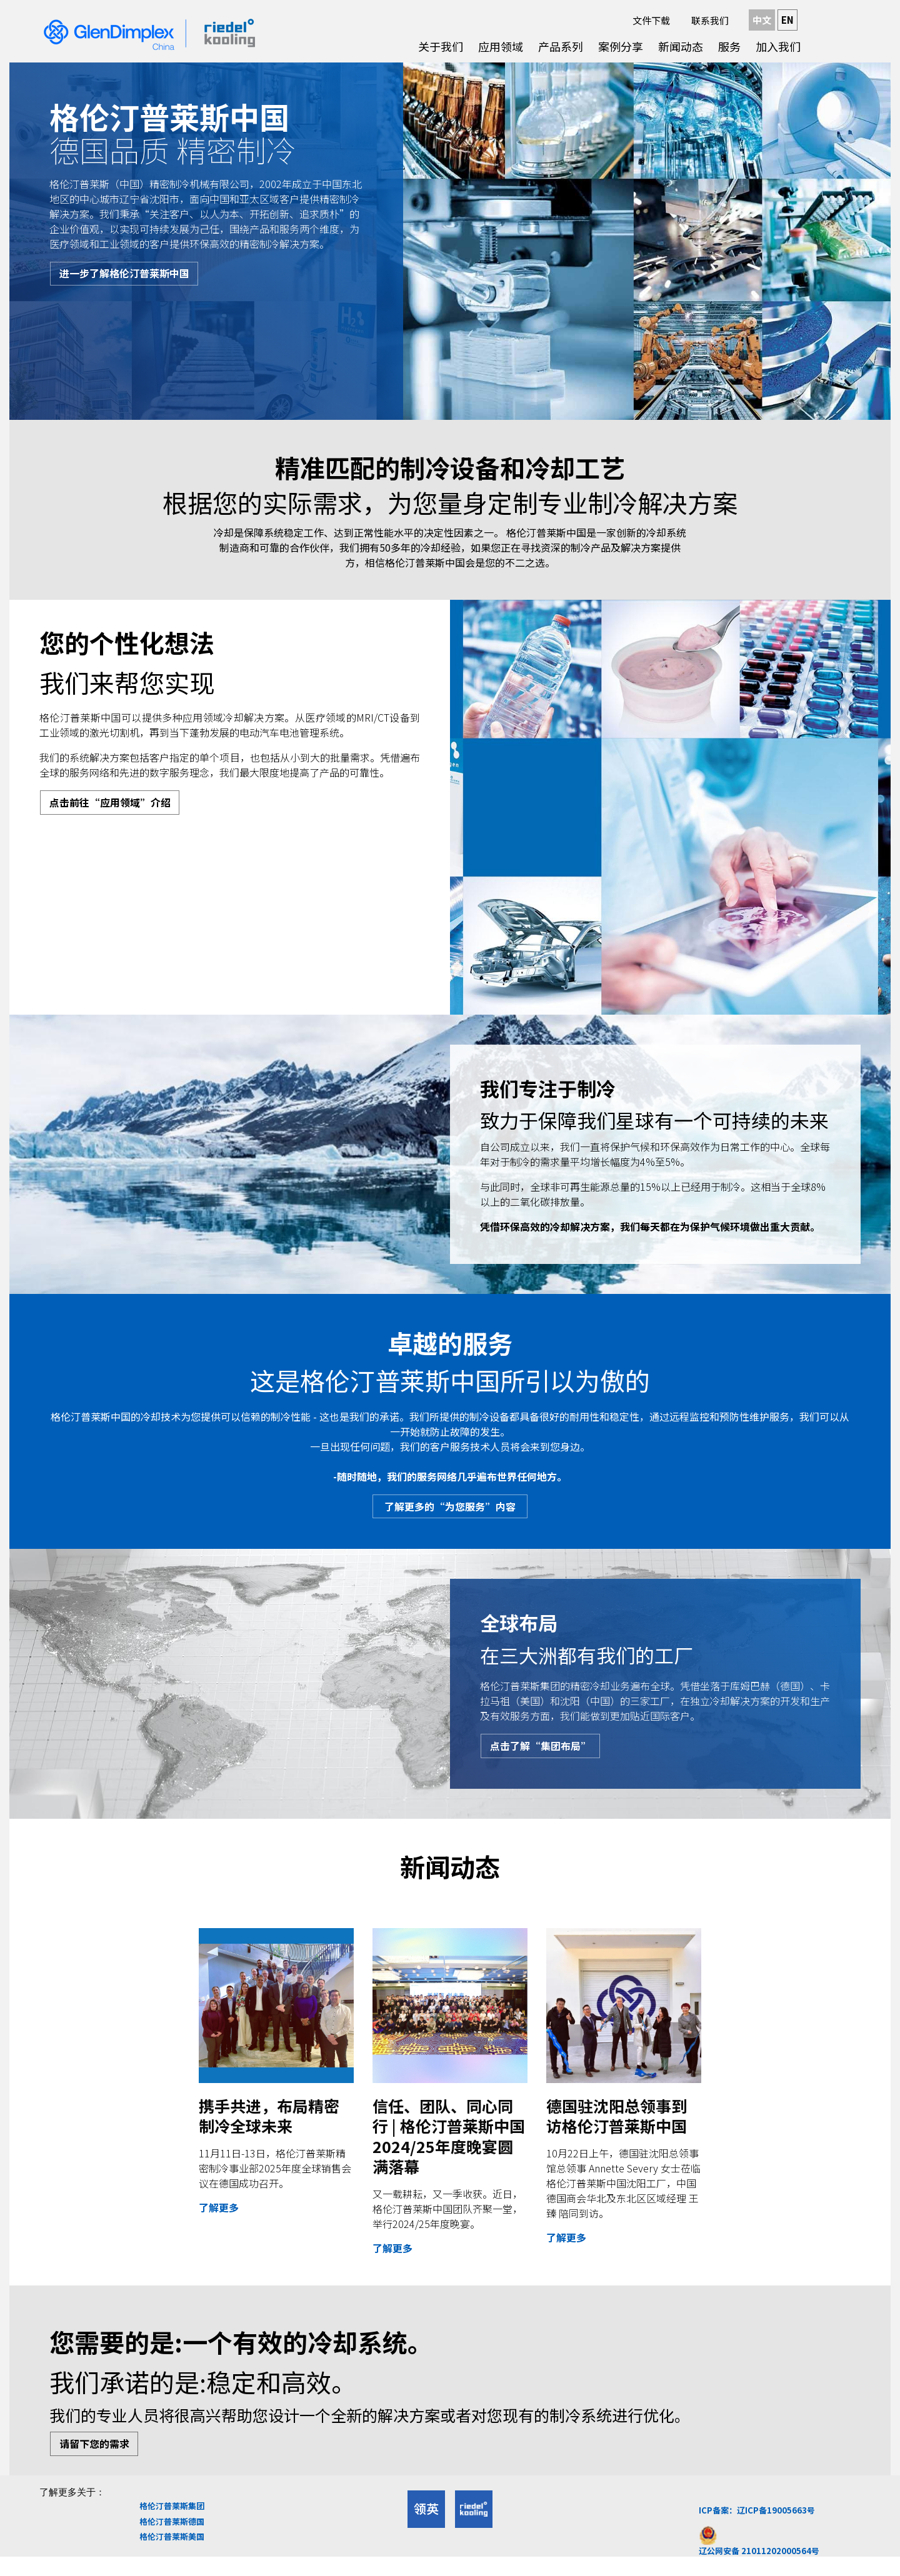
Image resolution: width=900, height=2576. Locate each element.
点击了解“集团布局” (543, 1753)
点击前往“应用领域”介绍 (113, 804)
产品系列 (560, 46)
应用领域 (500, 46)
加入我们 (778, 46)
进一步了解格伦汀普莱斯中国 (127, 276)
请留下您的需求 (97, 2456)
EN (787, 19)
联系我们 (710, 20)
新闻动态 (680, 46)
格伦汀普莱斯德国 (171, 2536)
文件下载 (651, 20)
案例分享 (620, 46)
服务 (729, 46)
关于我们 (440, 46)
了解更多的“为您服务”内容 (450, 1508)
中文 (761, 19)
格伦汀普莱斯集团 (171, 2521)
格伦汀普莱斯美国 (171, 2552)
